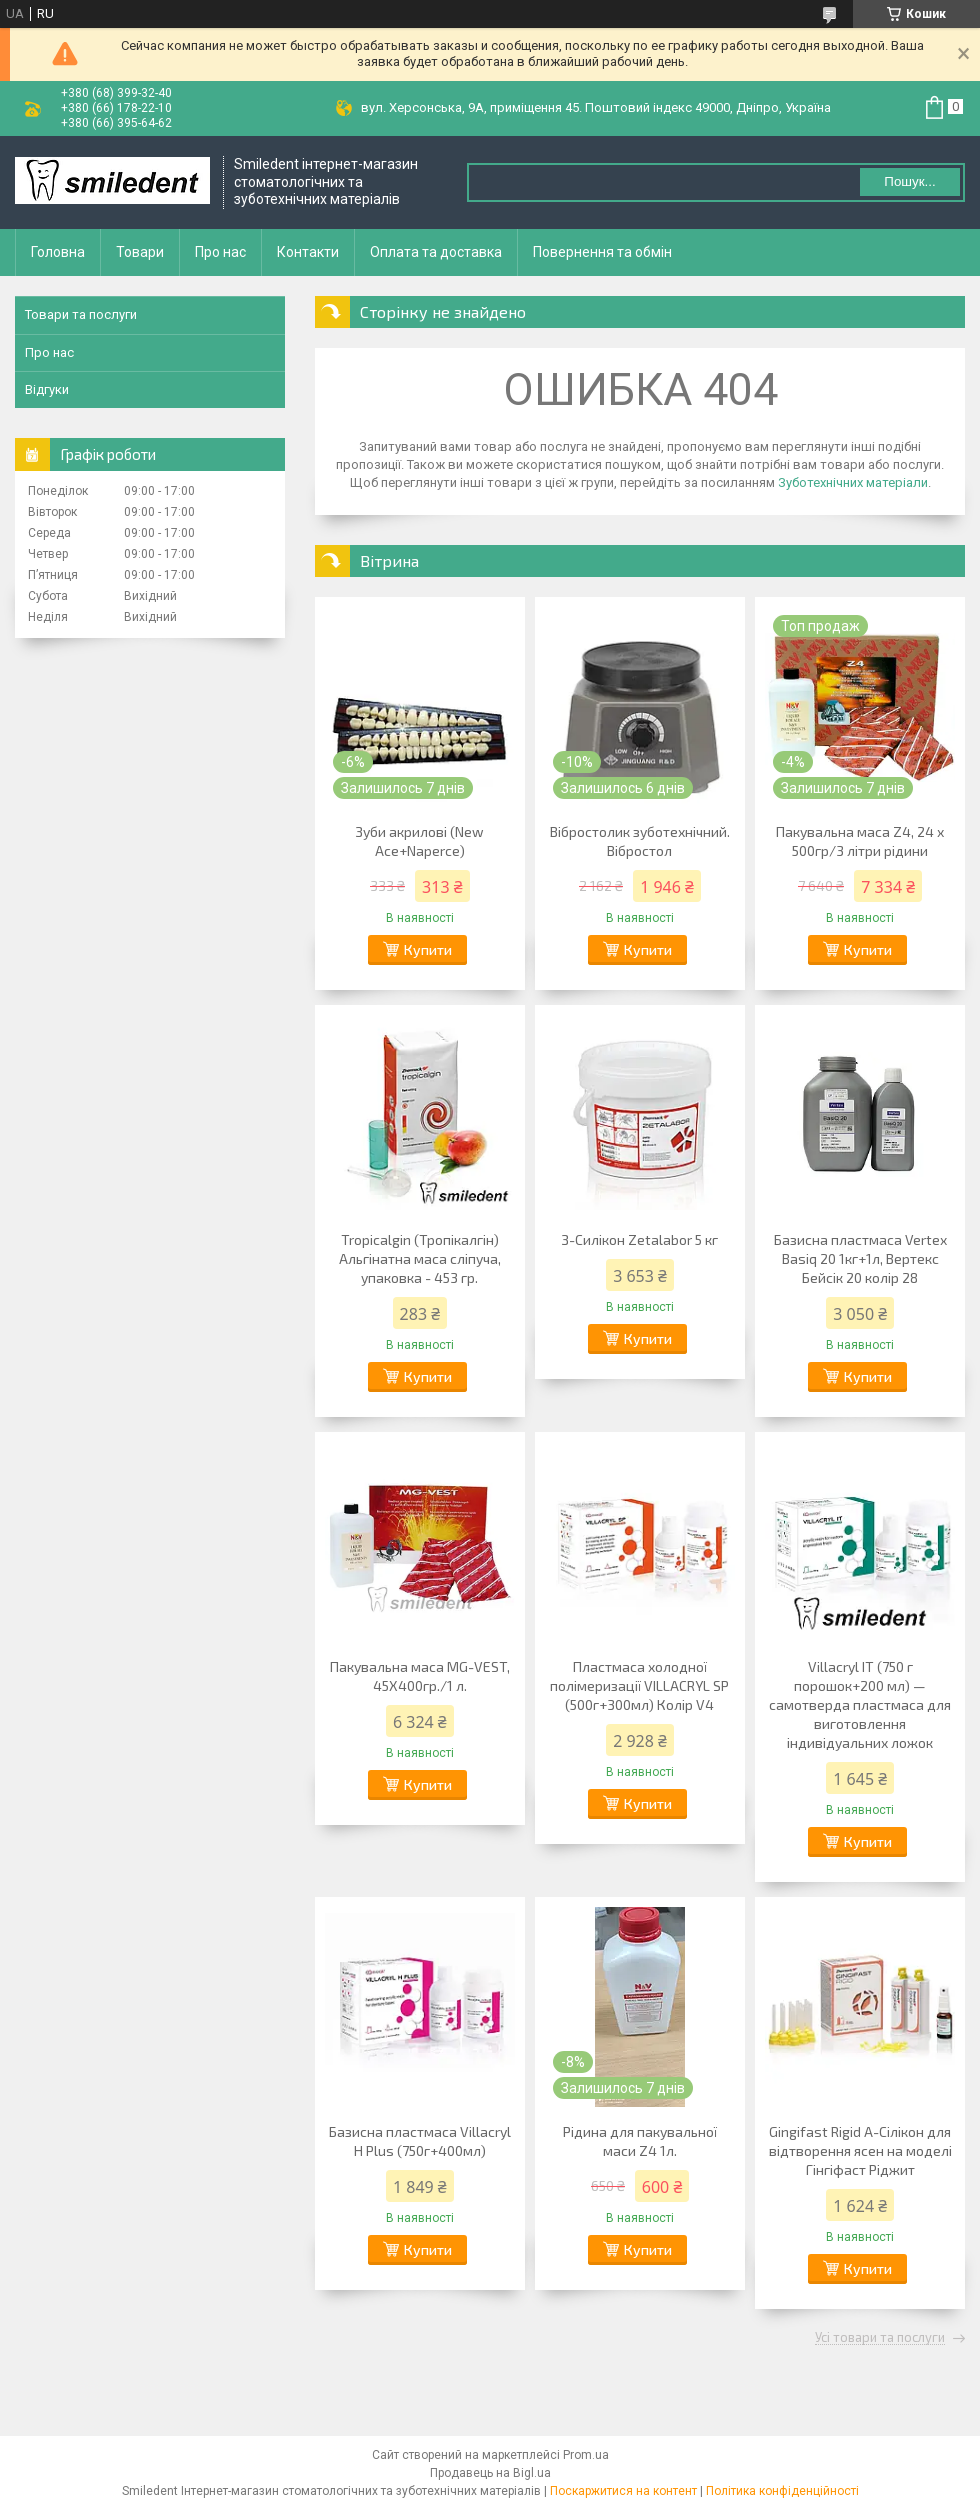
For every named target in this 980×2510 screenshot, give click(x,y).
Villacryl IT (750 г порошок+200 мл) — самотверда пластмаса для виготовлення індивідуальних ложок (860, 1704)
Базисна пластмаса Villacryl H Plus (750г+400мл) (420, 2141)
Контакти (308, 252)
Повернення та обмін (602, 252)
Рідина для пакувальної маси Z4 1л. (640, 2141)
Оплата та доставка (436, 252)
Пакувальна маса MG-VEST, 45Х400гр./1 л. (420, 1676)
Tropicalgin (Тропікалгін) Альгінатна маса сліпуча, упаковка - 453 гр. (420, 1258)
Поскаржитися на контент (623, 2491)
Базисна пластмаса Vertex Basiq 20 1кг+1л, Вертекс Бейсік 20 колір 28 (860, 1258)
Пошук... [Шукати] (909, 181)
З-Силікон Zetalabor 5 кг (639, 1239)
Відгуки (47, 389)
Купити (428, 949)
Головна (58, 252)
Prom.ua (586, 2455)
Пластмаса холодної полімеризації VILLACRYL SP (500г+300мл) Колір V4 (639, 1685)
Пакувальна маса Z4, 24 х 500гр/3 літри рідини (860, 841)
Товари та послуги (81, 314)
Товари (140, 252)
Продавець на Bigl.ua (490, 2473)
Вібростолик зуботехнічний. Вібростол (640, 841)
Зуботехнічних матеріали (853, 482)
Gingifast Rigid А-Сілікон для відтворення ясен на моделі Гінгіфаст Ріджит (860, 2150)
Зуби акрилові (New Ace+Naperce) (419, 841)
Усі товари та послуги (880, 2338)
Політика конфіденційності (782, 2491)
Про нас (220, 252)
